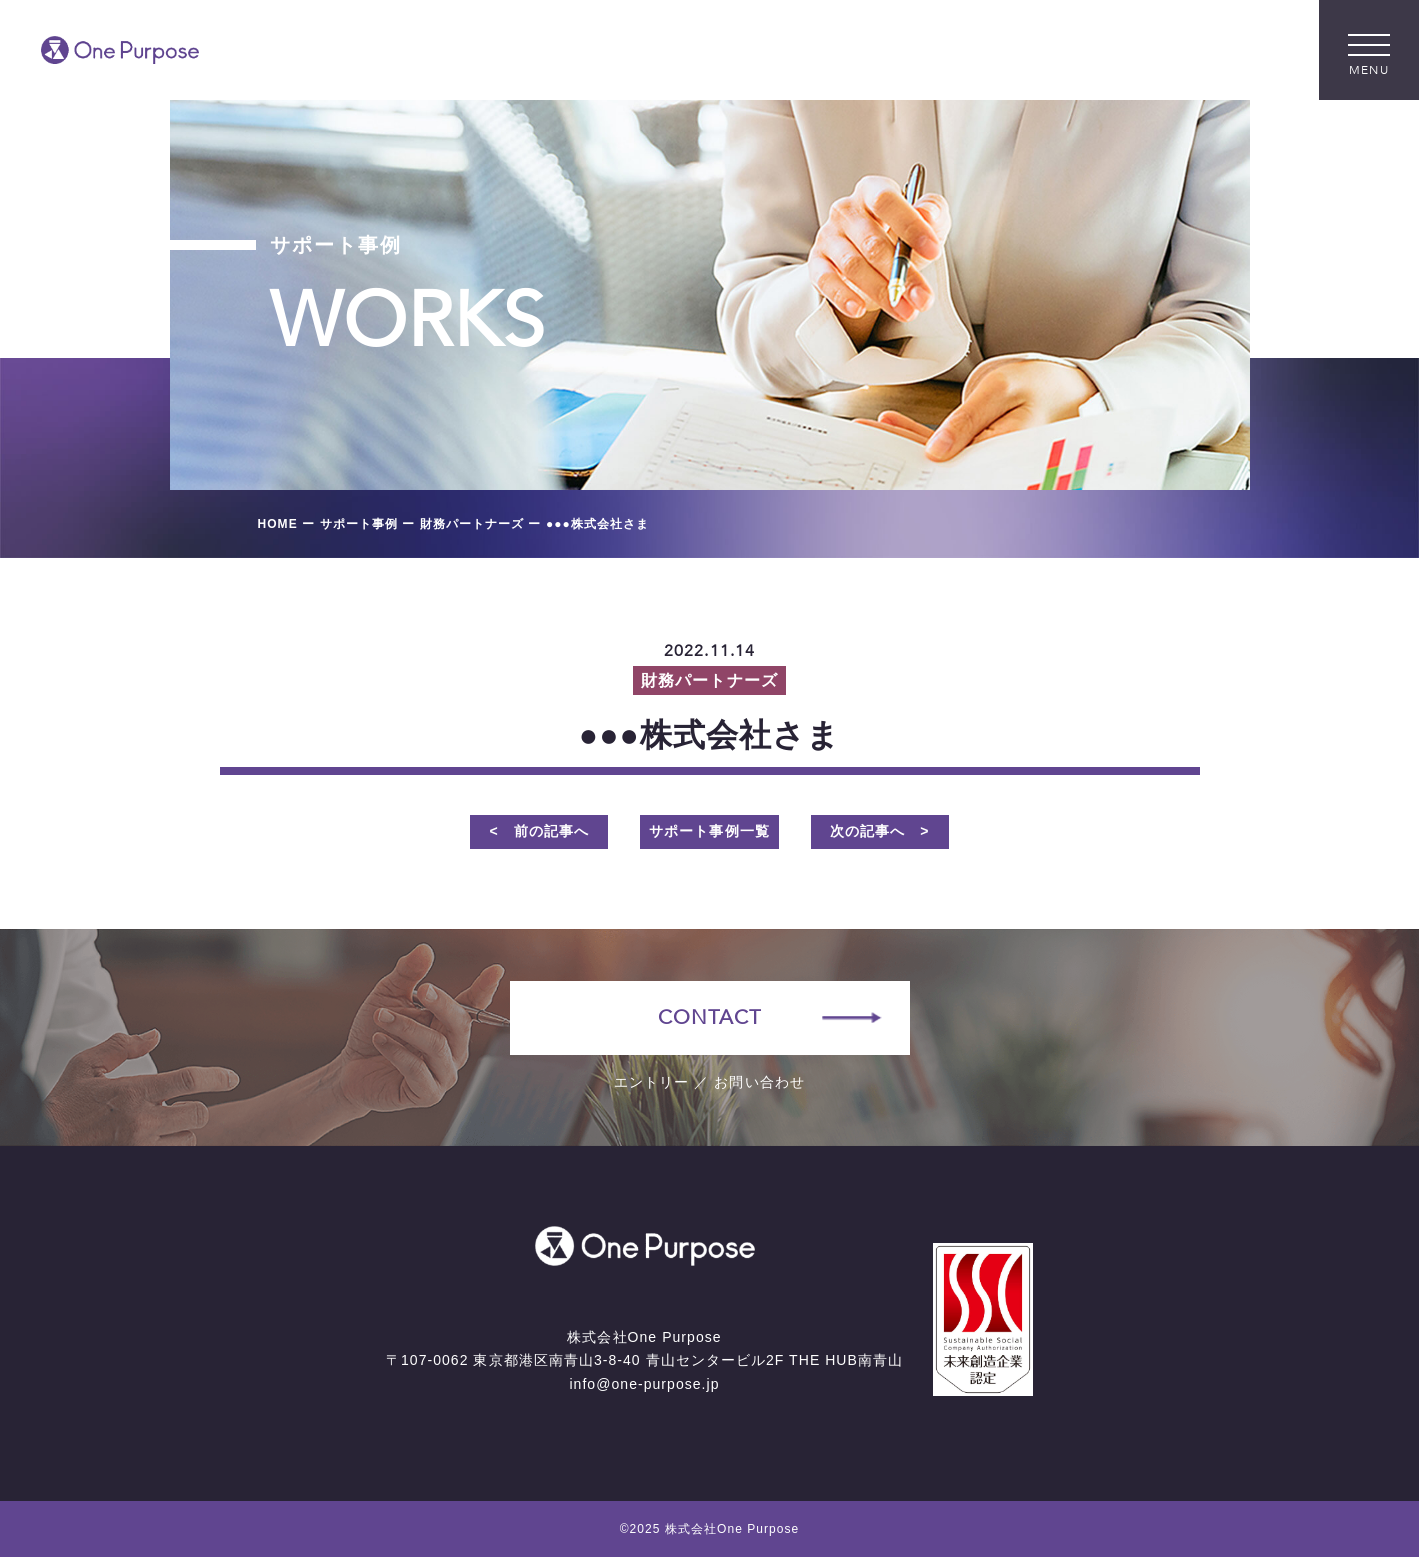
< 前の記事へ (540, 831)
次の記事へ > (880, 831)
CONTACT (709, 1017)
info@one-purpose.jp (644, 1384)
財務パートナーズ (709, 680)
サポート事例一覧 (709, 831)
